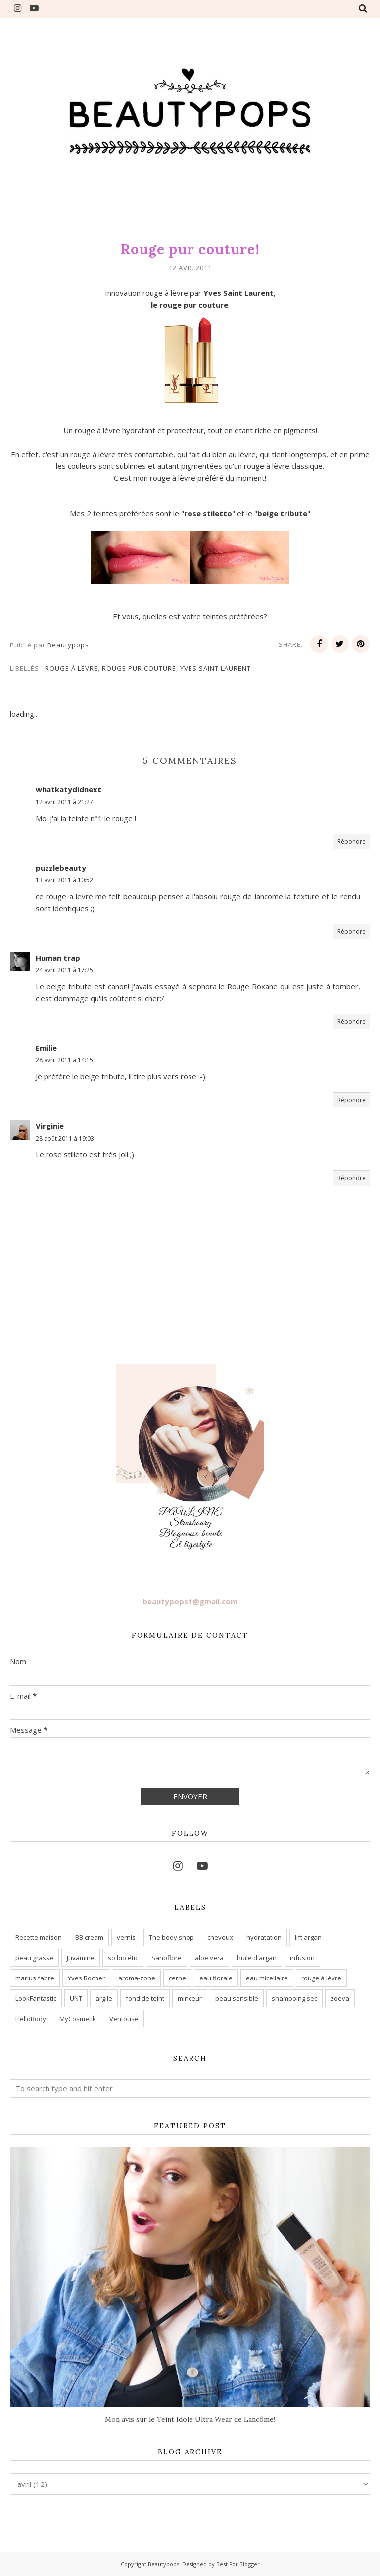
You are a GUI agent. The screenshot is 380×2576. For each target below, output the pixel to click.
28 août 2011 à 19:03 (65, 1138)
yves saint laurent (215, 668)
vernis (126, 1937)
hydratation (264, 1937)
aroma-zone (136, 1978)
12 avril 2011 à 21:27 (64, 802)
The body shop (171, 1937)
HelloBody (30, 2018)
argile (103, 1998)
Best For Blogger (238, 2564)
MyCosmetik (77, 2018)
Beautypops (163, 2564)
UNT (76, 1998)
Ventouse (124, 2018)
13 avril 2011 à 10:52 (64, 880)
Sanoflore (166, 1957)
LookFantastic (35, 1998)
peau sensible (236, 1998)
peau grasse (34, 1957)
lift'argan (308, 1937)
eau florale (216, 1978)
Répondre (351, 841)
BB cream (89, 1937)
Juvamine (81, 1957)
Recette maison (38, 1937)
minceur (190, 1998)
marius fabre (34, 1978)
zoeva (340, 1998)
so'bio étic (123, 1957)
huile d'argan (257, 1957)
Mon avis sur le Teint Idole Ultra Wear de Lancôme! (190, 2419)
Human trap (58, 958)
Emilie (46, 1048)
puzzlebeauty (61, 868)
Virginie (50, 1126)
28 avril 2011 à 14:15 (64, 1060)
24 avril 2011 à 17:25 (64, 970)
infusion (302, 1957)
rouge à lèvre (71, 668)
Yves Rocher (86, 1978)
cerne (177, 1978)
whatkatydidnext (68, 789)
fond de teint (145, 1998)
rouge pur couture (139, 668)
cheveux (220, 1937)
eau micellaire (267, 1978)
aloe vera (209, 1957)
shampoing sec (294, 1998)
